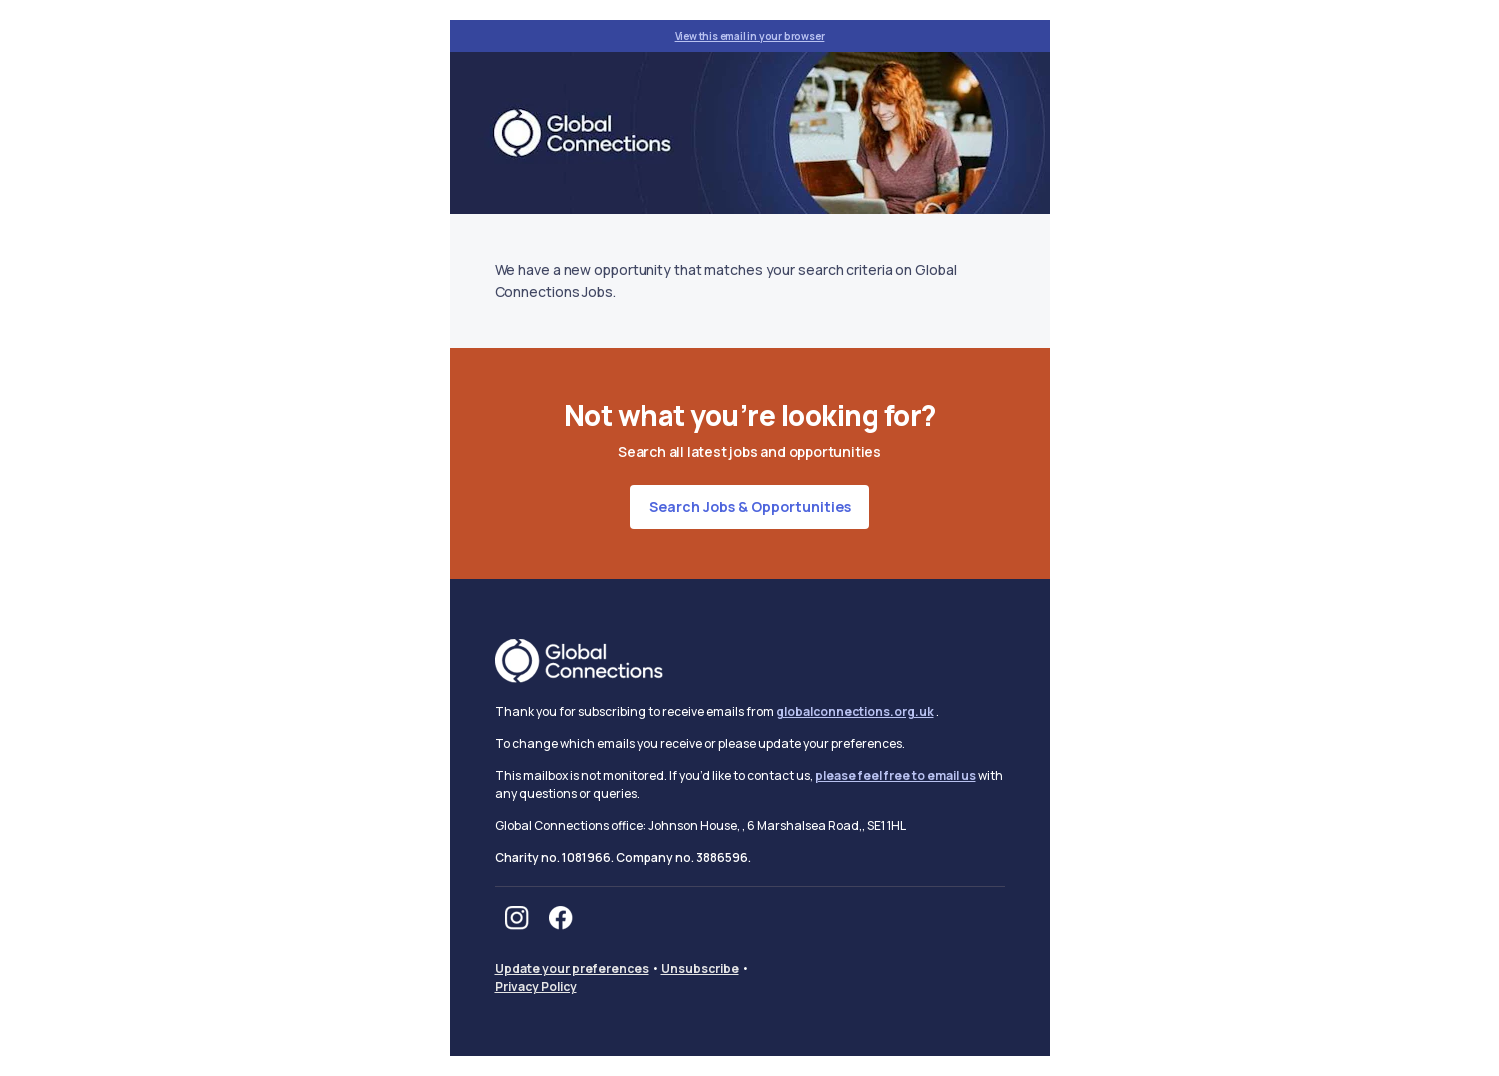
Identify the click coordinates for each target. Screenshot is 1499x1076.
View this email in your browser (750, 36)
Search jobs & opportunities (750, 506)
